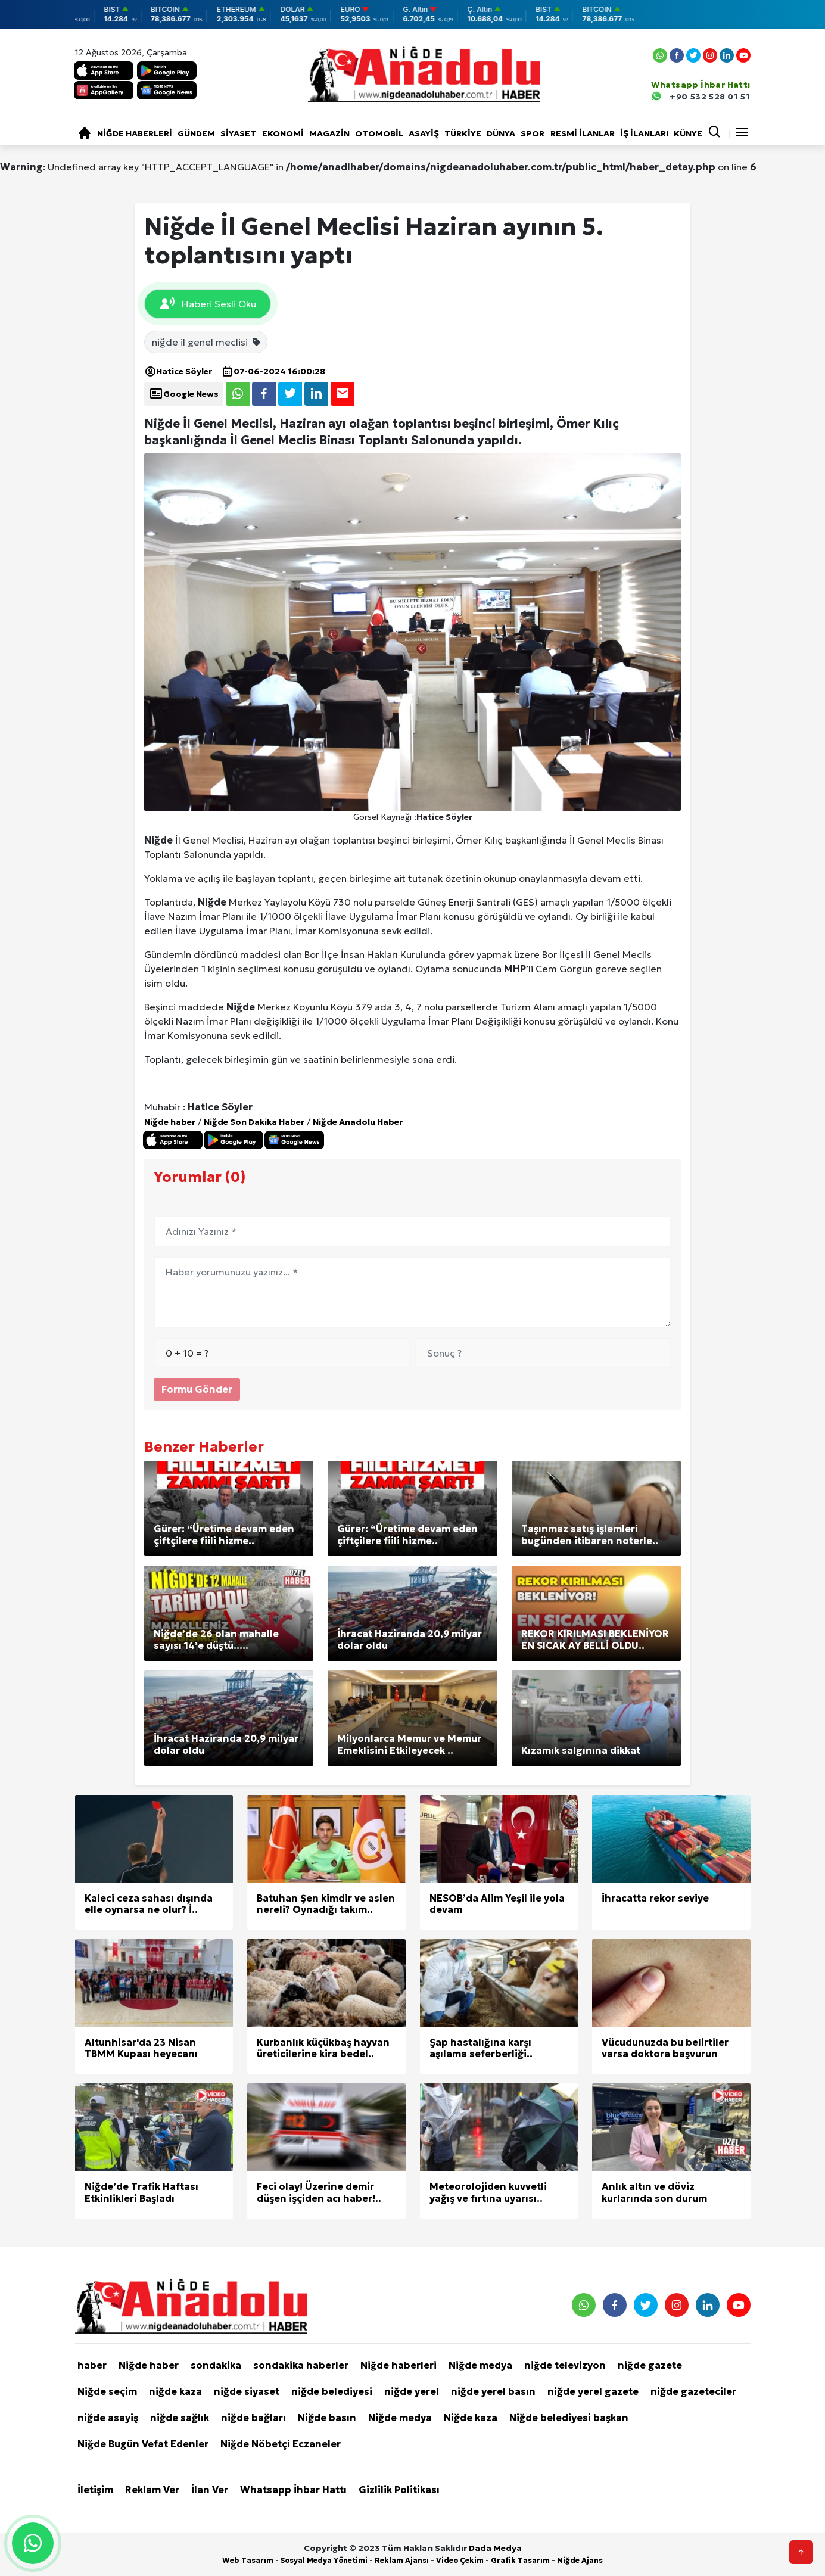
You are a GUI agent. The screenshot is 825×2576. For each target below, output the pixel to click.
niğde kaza (175, 2391)
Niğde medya (480, 2365)
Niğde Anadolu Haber (358, 1121)
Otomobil (379, 133)
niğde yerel (411, 2391)
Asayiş (424, 133)
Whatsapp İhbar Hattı (293, 2490)
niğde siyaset (246, 2391)
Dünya (501, 133)
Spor (532, 133)
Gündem (196, 133)
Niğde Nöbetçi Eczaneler (280, 2444)
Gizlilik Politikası (399, 2490)
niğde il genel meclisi (206, 342)
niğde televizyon (565, 2365)
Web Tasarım (247, 2560)
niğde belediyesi (331, 2391)
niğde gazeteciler (693, 2391)
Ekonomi (283, 133)
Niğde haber (169, 1121)
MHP (515, 969)
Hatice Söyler (178, 371)
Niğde (158, 840)
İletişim (95, 2490)
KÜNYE (688, 133)
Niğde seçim (107, 2391)
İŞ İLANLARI (644, 133)
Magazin (329, 133)
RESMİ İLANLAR (582, 133)
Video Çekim (460, 2560)
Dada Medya (495, 2548)
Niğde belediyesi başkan (568, 2417)
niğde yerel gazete (593, 2391)
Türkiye (462, 133)
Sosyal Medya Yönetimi (324, 2560)
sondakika (216, 2365)
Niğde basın (327, 2417)
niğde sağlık (179, 2417)
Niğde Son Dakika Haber (254, 1121)
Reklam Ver (152, 2490)
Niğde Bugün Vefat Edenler (142, 2444)
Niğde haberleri (134, 133)
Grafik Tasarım (520, 2560)
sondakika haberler (300, 2365)
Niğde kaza (470, 2417)
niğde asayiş (107, 2417)
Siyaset (238, 133)
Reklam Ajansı (402, 2560)
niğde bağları (253, 2417)
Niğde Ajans (580, 2560)
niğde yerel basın (493, 2391)
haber (92, 2365)
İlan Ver (209, 2490)
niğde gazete (650, 2365)
